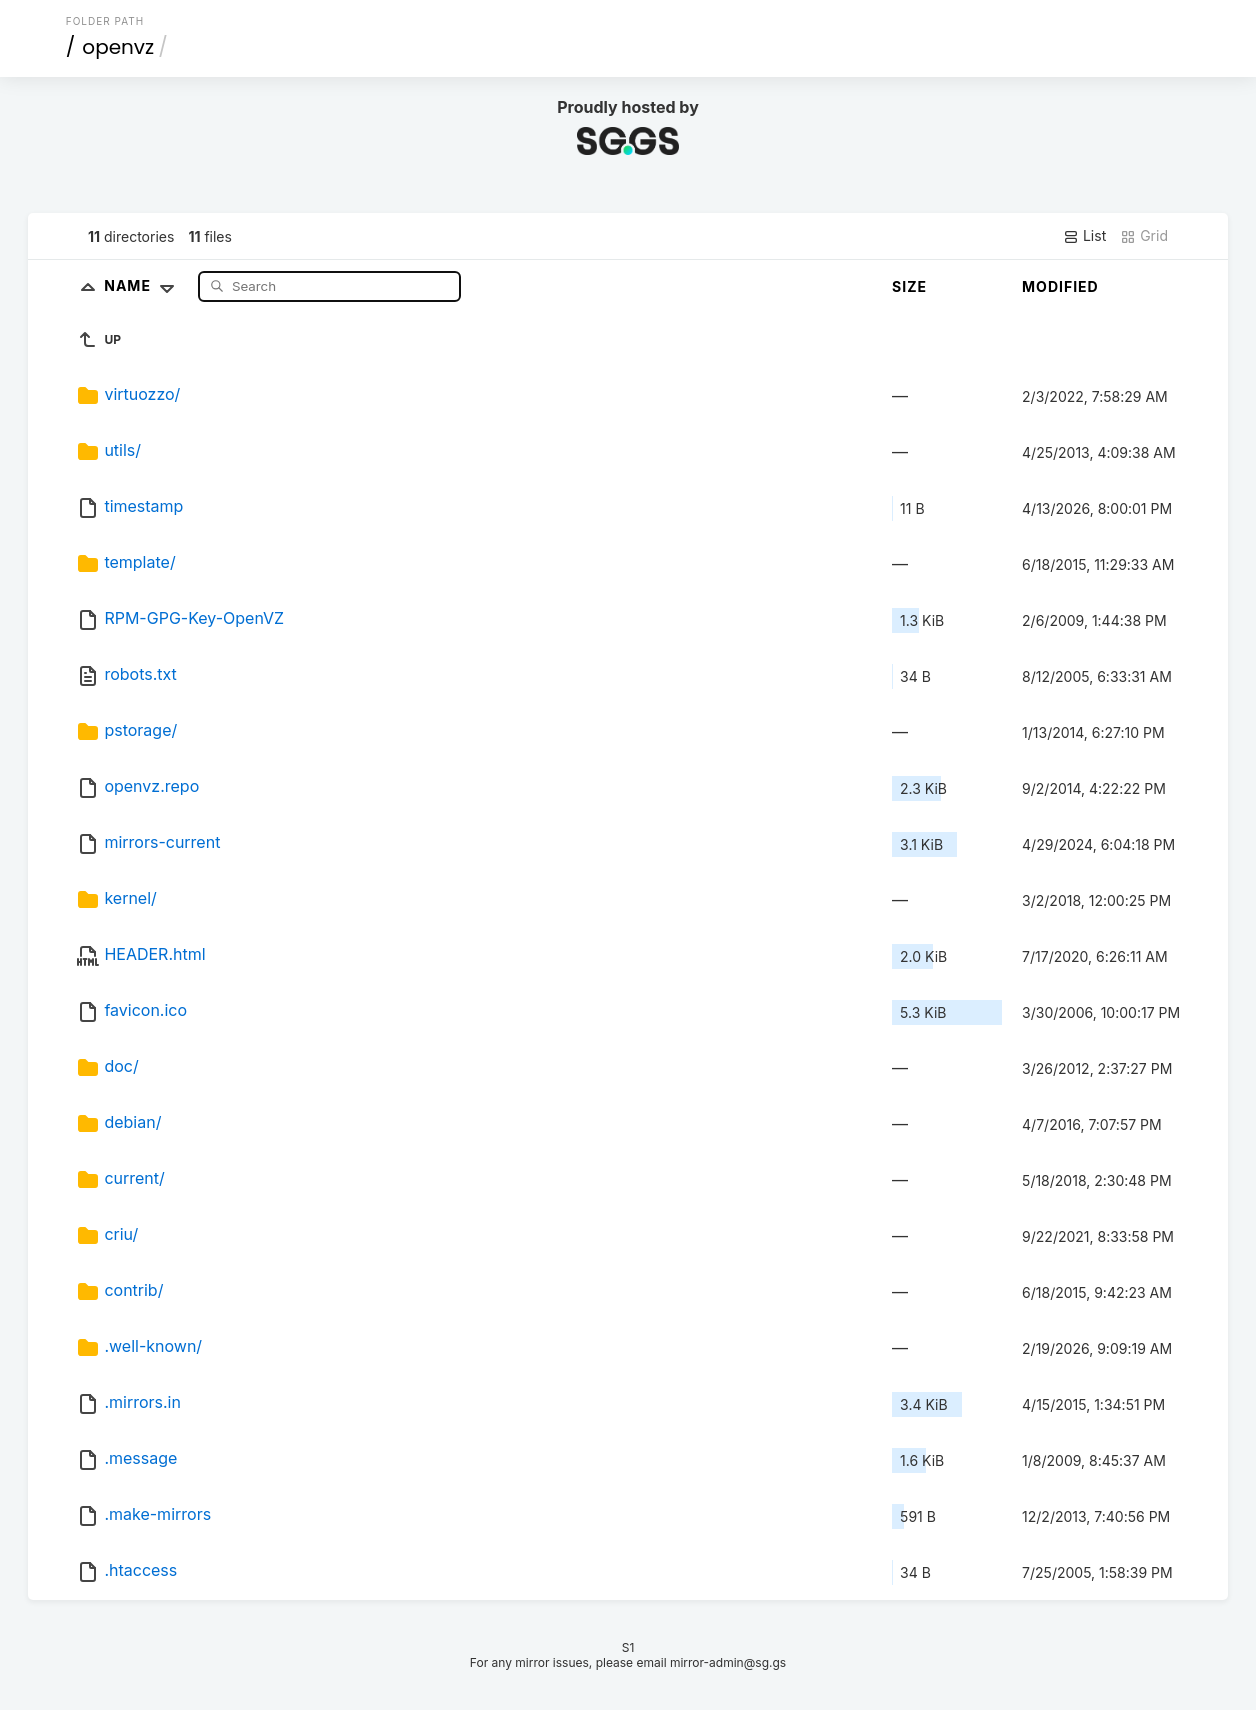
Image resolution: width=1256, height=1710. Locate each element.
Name (143, 285)
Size (909, 286)
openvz (118, 47)
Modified (1060, 286)
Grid (1144, 236)
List (1084, 236)
